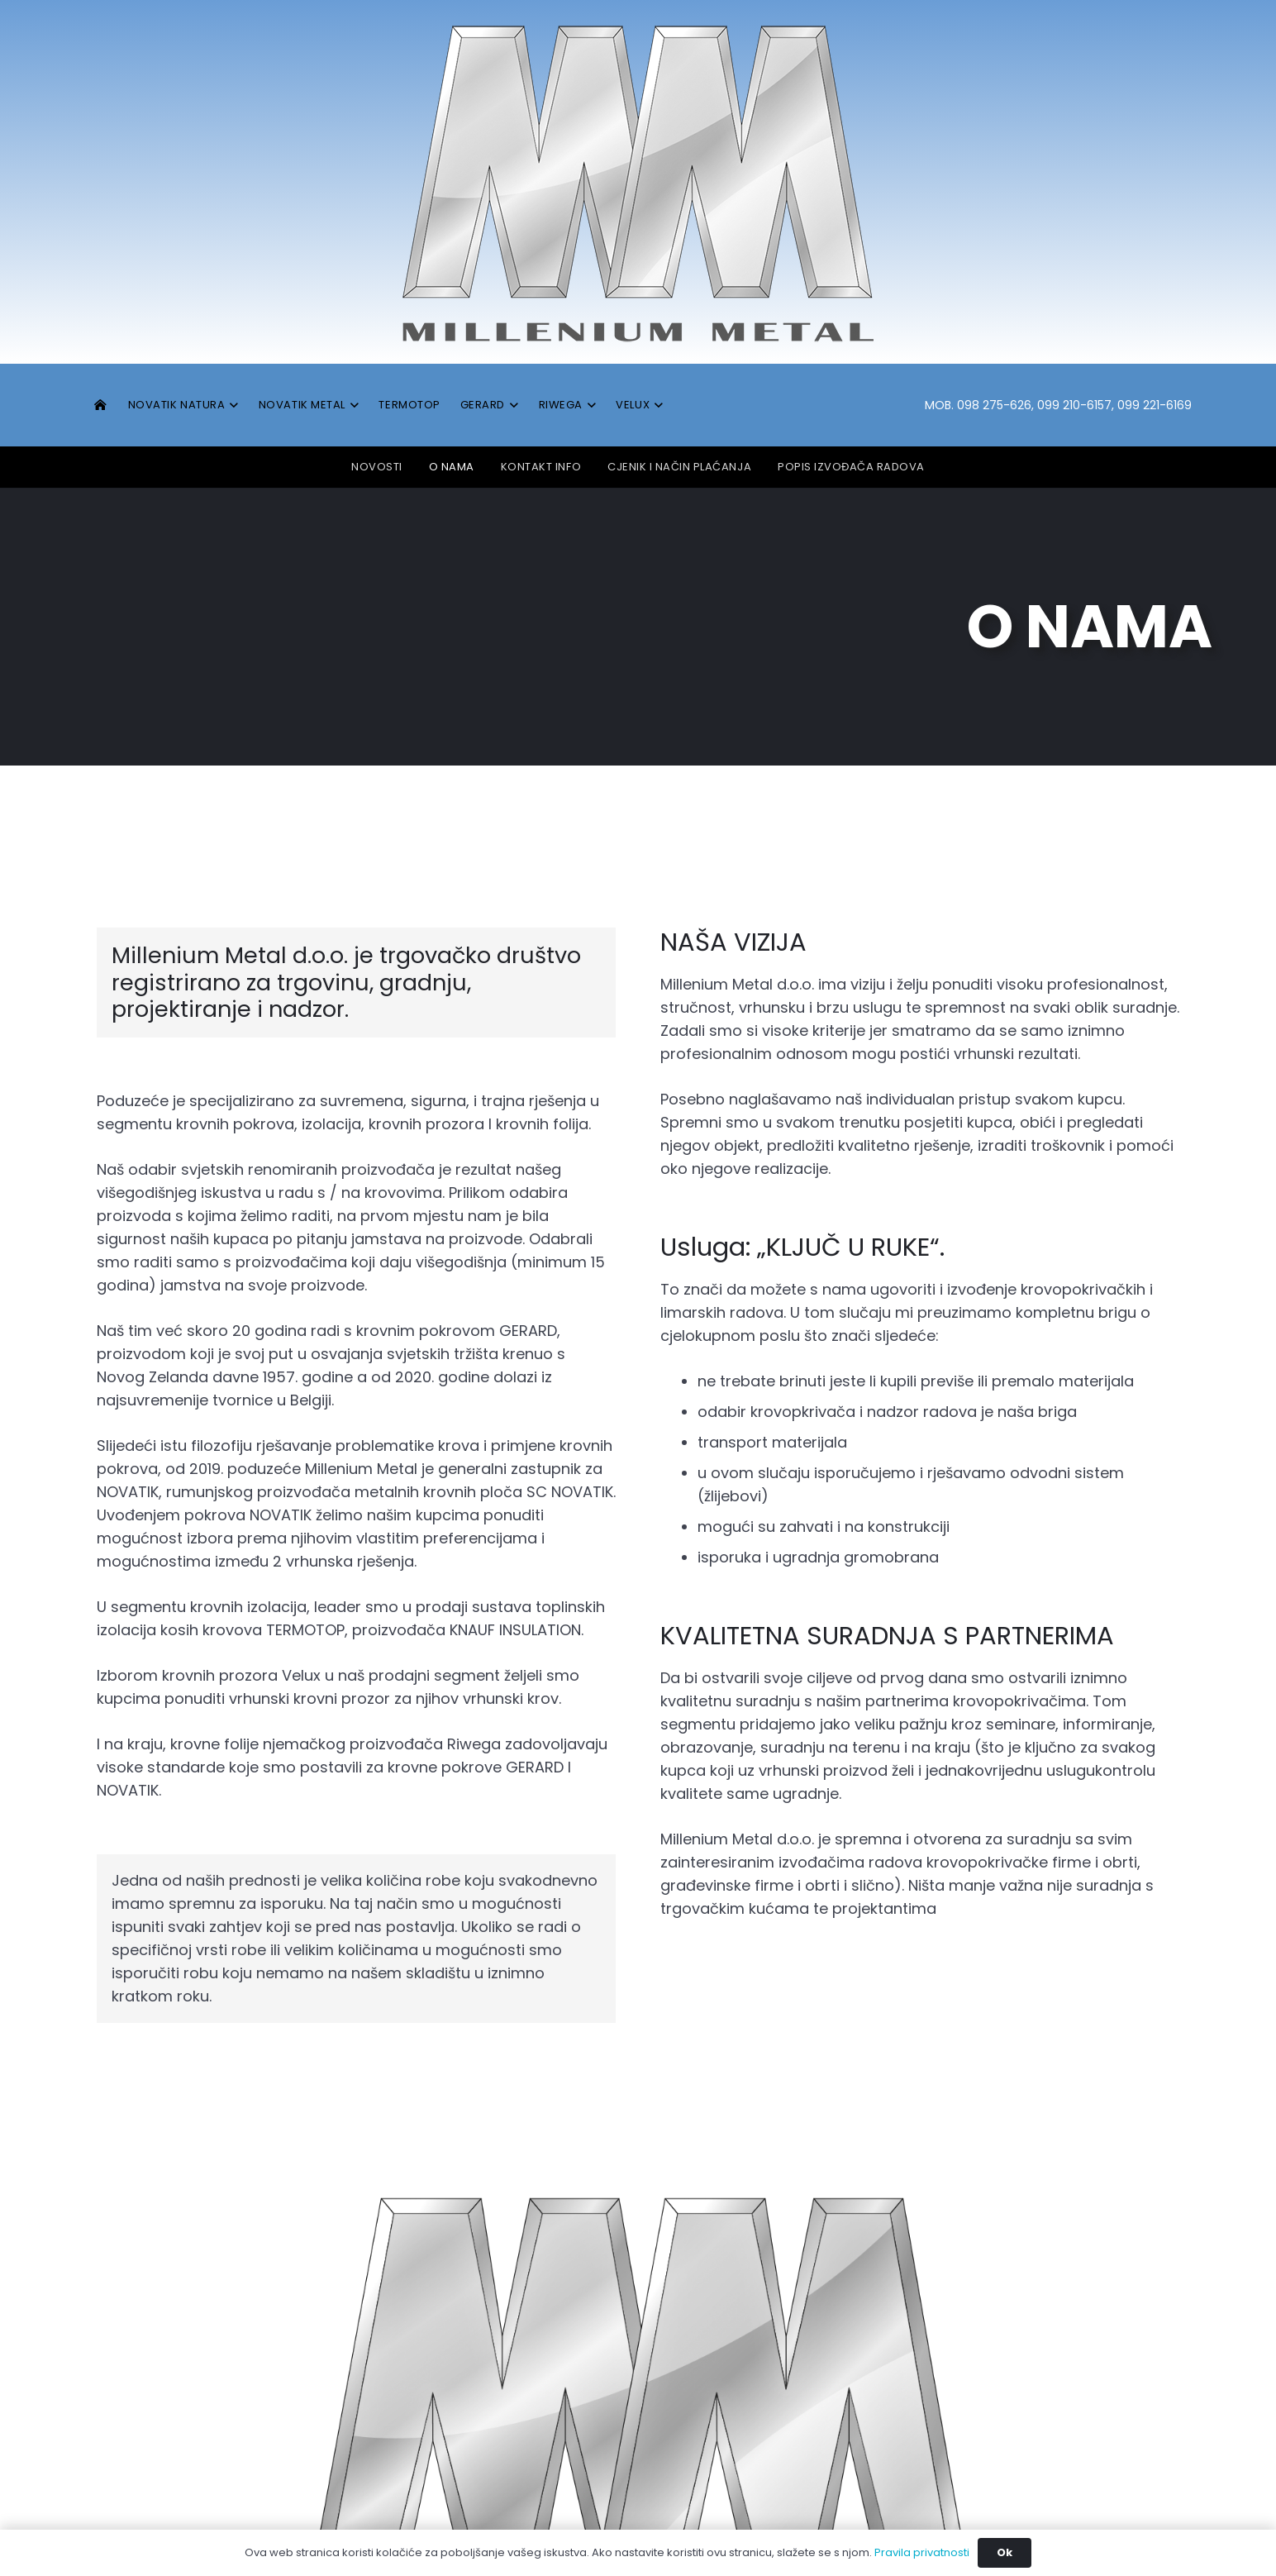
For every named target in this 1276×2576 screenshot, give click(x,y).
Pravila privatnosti (921, 2552)
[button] (232, 405)
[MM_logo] (638, 182)
